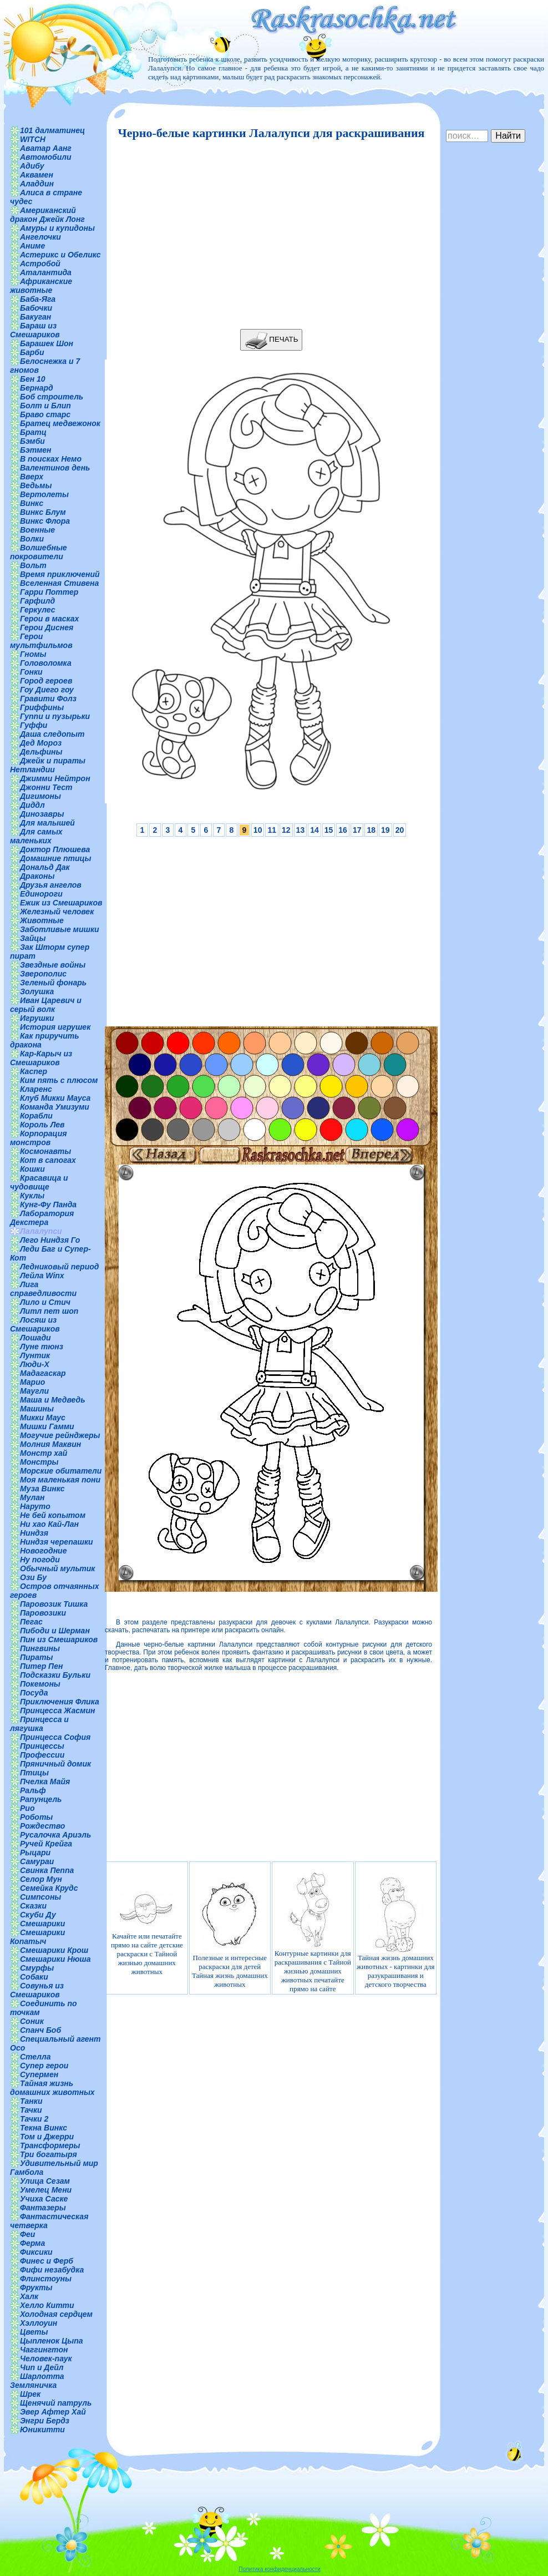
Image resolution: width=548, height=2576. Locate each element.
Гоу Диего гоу (47, 689)
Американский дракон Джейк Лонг (47, 215)
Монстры (39, 1461)
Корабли (36, 1115)
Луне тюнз (41, 1346)
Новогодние (43, 1550)
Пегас (31, 1621)
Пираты (36, 1657)
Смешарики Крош (54, 1950)
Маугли (34, 1390)
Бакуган (35, 316)
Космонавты (45, 1151)
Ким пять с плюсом (59, 1080)
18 (371, 830)
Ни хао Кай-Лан (49, 1524)
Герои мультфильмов (41, 641)
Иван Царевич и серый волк (46, 1005)
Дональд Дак (45, 867)
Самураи (37, 1861)
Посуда (34, 1692)
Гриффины (42, 707)
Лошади (35, 1337)
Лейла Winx (42, 1275)
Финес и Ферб (46, 2260)
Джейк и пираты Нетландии (47, 765)
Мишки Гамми (47, 1426)
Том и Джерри (47, 2136)
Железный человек (57, 911)
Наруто (35, 1506)
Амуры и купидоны (57, 228)
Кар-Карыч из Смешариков (41, 1058)
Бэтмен (36, 450)
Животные (42, 920)
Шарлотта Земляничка (37, 2381)
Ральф (33, 1790)
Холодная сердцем (56, 2314)
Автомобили (46, 157)
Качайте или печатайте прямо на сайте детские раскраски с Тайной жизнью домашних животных (147, 1932)
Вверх (31, 476)
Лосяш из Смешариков (35, 1324)
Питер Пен (41, 1666)
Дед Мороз (41, 742)
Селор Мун (41, 1879)
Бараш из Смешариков (35, 330)
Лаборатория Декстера (42, 1218)
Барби (32, 352)
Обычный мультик (57, 1568)
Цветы (34, 2331)
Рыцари (35, 1852)
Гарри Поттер (49, 592)
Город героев (46, 680)
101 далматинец (52, 130)
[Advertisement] (268, 234)
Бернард (36, 387)
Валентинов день (55, 467)
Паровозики (43, 1612)
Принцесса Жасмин (57, 1710)
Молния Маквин (50, 1444)
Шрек (30, 2394)
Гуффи (33, 725)
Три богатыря (48, 2154)
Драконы (37, 876)
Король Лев (42, 1124)
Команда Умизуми (54, 1106)
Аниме (32, 245)
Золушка (37, 991)
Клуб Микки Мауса (55, 1098)
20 (399, 830)
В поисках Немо (51, 458)
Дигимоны (40, 796)
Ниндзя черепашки (56, 1541)
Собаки (34, 1976)
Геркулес (37, 609)
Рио (27, 1808)
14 (314, 830)
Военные (37, 529)
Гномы (33, 654)
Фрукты (36, 2287)
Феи (27, 2234)
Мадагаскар (43, 1373)
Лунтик (35, 1355)
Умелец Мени (46, 2189)
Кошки (32, 1169)
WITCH (32, 139)
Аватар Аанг (46, 148)
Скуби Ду (38, 1914)
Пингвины (40, 1648)
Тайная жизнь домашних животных (52, 2088)
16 (342, 830)
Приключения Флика (59, 1701)
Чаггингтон (44, 2349)
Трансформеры (50, 2145)
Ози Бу (33, 1577)
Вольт (33, 565)
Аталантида (46, 272)
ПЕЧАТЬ (271, 340)
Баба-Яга (37, 299)
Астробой (40, 263)
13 (300, 830)
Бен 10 (32, 378)
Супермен (39, 2074)
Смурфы (37, 1967)
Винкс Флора (45, 521)
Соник (32, 2021)
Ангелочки (40, 236)
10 (257, 830)
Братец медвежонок (60, 423)
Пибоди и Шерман (55, 1630)
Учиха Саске (44, 2198)
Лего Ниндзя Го (50, 1240)
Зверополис (43, 973)
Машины (37, 1408)
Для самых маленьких (36, 836)
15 (328, 830)
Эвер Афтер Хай (53, 2411)
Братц (33, 432)
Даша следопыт (52, 734)
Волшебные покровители (38, 552)
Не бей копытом (52, 1515)
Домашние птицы (56, 858)
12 (286, 830)
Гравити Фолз (48, 698)
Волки (32, 538)
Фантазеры (43, 2207)
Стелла (35, 2056)
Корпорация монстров (38, 1138)
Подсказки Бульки (55, 1675)
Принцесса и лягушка (39, 1724)
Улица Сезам (45, 2181)
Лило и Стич (45, 1302)
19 (385, 830)
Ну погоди (40, 1559)
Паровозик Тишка (54, 1604)
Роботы (36, 1817)
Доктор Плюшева (55, 849)
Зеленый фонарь (53, 982)
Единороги (41, 893)
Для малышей (47, 822)
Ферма (32, 2243)
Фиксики (36, 2252)
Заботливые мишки (59, 929)
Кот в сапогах (48, 1160)
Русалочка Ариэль (55, 1834)
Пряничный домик (55, 1763)
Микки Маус (42, 1417)
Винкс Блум (43, 512)
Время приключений (59, 574)
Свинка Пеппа (47, 1870)
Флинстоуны (46, 2278)
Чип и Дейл (42, 2367)
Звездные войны (52, 964)
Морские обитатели (61, 1470)
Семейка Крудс (49, 1888)
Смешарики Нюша (55, 1959)
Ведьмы (36, 485)
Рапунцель (41, 1799)
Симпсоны (40, 1896)
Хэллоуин (38, 2323)
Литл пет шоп (49, 1311)
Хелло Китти (47, 2305)
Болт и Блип (45, 405)
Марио (32, 1382)
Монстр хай (43, 1453)
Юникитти (42, 2429)
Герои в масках (49, 618)
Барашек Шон (46, 343)
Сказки (33, 1905)
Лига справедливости (43, 1289)
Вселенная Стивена (59, 583)
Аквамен (36, 174)
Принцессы (42, 1746)
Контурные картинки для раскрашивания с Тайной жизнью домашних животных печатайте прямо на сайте (313, 1932)
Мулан (32, 1497)
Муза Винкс (42, 1488)
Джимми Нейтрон (55, 778)
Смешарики (42, 1923)
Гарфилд (37, 600)
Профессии (42, 1754)
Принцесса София (55, 1737)
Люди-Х (34, 1364)
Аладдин (37, 183)
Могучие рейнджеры (60, 1435)
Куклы (32, 1195)
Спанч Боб (40, 2030)
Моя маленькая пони (60, 1479)
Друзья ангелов (51, 884)
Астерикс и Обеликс (60, 254)
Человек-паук (46, 2358)
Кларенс (36, 1089)
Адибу (32, 165)
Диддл (32, 805)
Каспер (33, 1071)
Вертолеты (44, 494)
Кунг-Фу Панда (48, 1204)
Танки (31, 2101)
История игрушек (55, 1027)
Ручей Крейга (46, 1843)
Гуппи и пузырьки (55, 716)
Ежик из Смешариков (61, 902)
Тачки (31, 2110)
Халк (29, 2296)
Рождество (42, 1825)
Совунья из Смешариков (37, 1990)
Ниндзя (34, 1533)
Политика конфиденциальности (280, 2569)
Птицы (34, 1772)
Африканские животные (41, 286)
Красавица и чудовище (39, 1182)
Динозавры (42, 813)
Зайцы (32, 938)
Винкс (31, 503)
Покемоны (40, 1683)
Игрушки (37, 1018)
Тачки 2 (34, 2118)
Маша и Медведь (52, 1399)
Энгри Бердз (44, 2420)
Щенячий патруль (56, 2402)
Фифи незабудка (52, 2269)
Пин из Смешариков (59, 1639)
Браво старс (45, 414)
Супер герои (44, 2065)
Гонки (31, 671)
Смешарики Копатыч (37, 1937)
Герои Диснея (46, 627)
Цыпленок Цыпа (51, 2340)
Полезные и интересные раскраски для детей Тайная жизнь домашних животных (230, 1932)
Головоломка (46, 663)
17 (357, 830)
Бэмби (32, 441)
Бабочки (36, 307)
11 (271, 830)
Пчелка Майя (45, 1781)
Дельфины (41, 751)
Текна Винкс (43, 2127)
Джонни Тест (46, 787)
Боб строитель (51, 396)
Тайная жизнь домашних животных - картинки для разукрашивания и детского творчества (395, 1932)
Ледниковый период (59, 1266)
